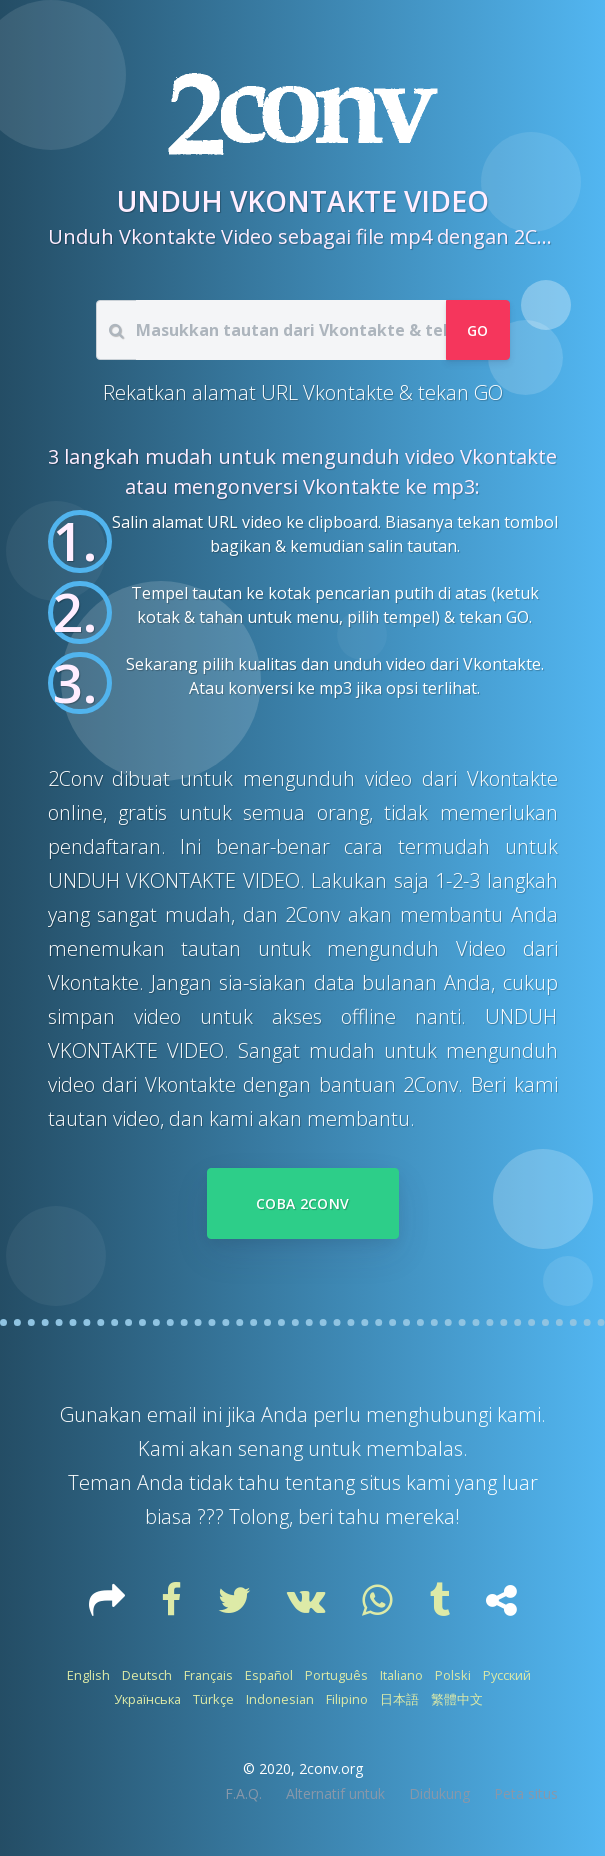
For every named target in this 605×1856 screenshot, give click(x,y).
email (174, 1414)
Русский (507, 1675)
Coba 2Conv (303, 1203)
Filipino (347, 1699)
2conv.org (331, 1768)
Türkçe (213, 1699)
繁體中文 (457, 1699)
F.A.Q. (243, 1793)
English (88, 1675)
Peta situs (526, 1793)
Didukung (439, 1793)
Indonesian (280, 1699)
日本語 (399, 1699)
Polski (453, 1675)
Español (269, 1675)
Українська (147, 1699)
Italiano (401, 1675)
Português (336, 1675)
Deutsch (147, 1675)
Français (208, 1675)
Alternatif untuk (335, 1793)
